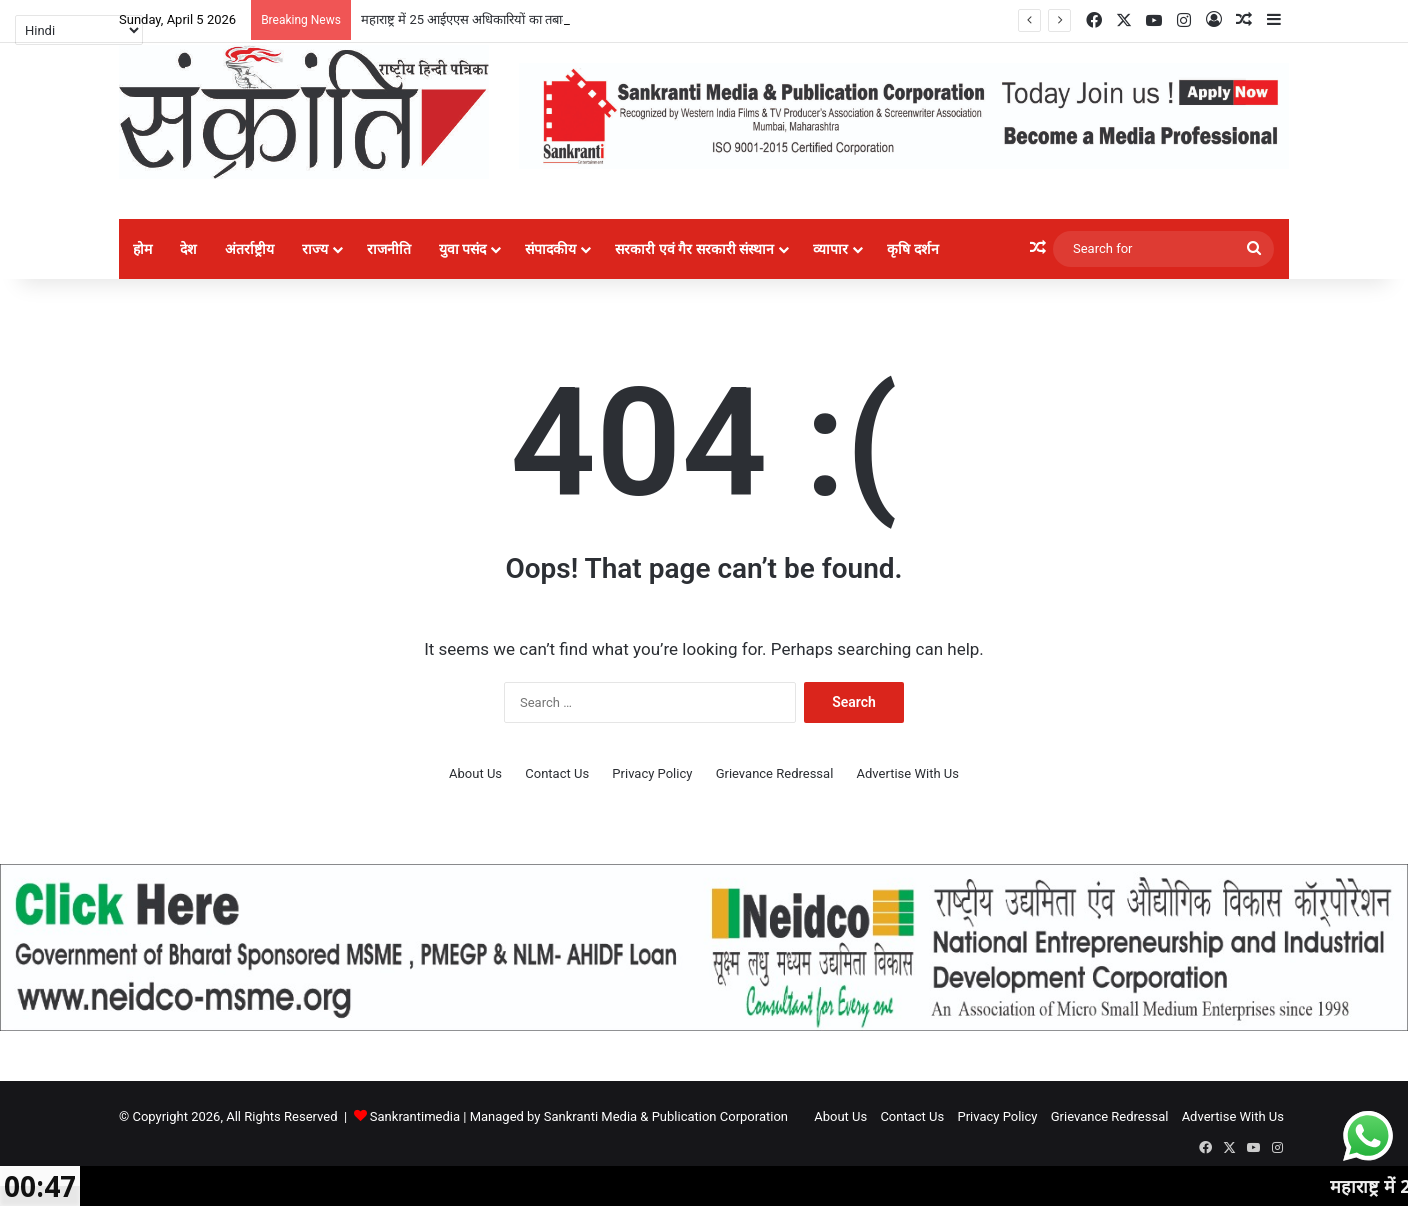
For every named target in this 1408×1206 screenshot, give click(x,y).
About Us (475, 773)
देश (188, 249)
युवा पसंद (462, 249)
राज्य (315, 249)
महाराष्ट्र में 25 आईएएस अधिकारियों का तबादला (471, 19)
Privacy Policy (652, 773)
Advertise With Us (908, 773)
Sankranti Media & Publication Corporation (666, 1116)
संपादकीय (550, 249)
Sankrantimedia (415, 1116)
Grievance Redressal (775, 773)
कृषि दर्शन (912, 249)
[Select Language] (79, 30)
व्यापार (830, 249)
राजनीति (389, 249)
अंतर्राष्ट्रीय (249, 249)
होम (142, 249)
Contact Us (557, 773)
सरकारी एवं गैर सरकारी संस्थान (694, 249)
